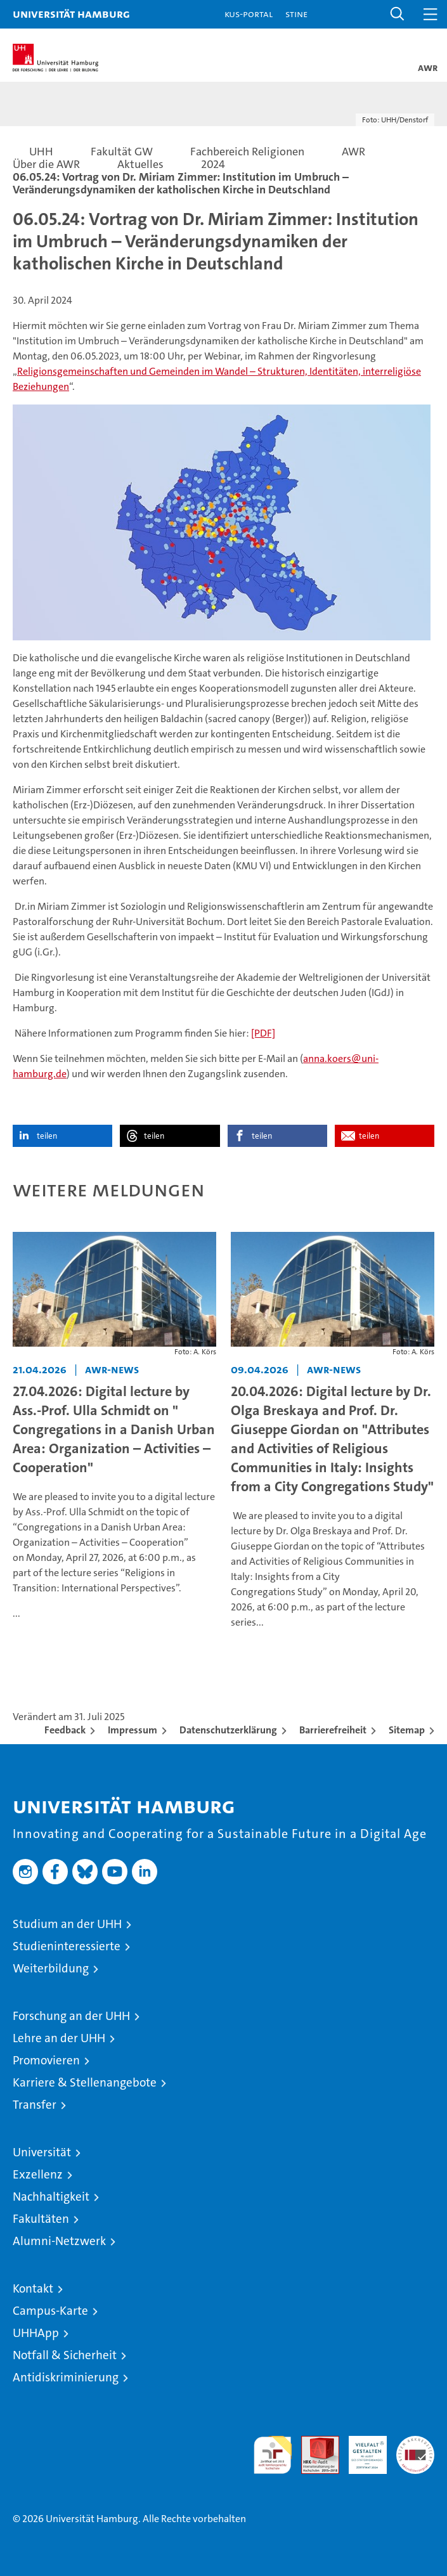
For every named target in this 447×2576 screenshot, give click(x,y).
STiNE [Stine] (296, 13)
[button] (397, 14)
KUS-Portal (248, 13)
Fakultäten (41, 2219)
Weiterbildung (51, 1968)
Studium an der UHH (67, 1924)
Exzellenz (38, 2174)
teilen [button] (47, 1135)
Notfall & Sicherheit (65, 2355)
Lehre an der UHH (59, 2038)
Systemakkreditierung (415, 2442)
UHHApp (36, 2333)
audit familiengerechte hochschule (273, 2455)
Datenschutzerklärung (228, 1730)
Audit (313, 2442)
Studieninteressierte (66, 1946)
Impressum (132, 1730)
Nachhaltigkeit (51, 2196)
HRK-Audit (361, 2449)
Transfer (34, 2105)
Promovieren (46, 2060)
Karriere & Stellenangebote (85, 2082)
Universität (42, 2152)
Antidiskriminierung (66, 2377)
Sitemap (407, 1730)
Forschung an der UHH (71, 2016)
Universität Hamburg (71, 14)
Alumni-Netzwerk (59, 2241)
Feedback (65, 1730)
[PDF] (263, 1033)
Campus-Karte (50, 2311)
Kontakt (33, 2288)
